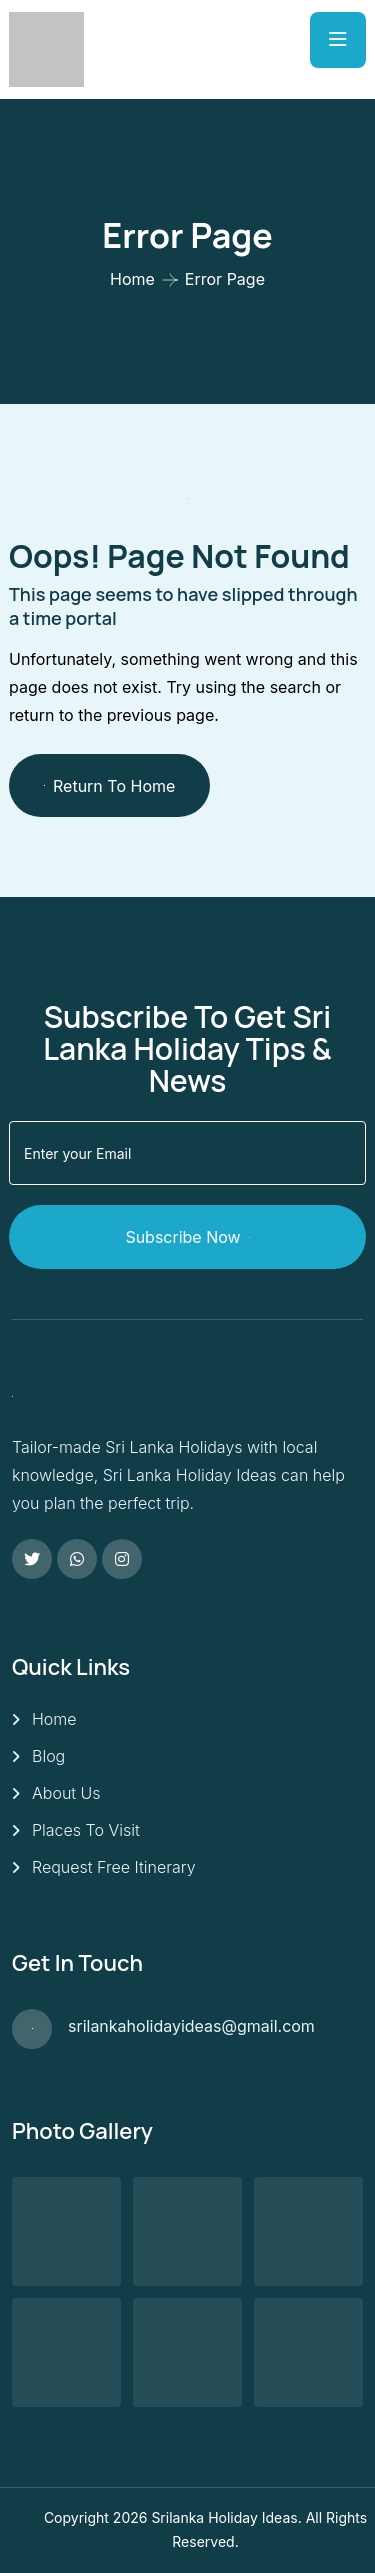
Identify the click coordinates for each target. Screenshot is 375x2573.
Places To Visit (86, 1830)
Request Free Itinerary (114, 1867)
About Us (66, 1793)
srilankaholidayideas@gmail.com (191, 2026)
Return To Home (109, 786)
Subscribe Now (187, 1237)
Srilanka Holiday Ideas (224, 2517)
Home (132, 279)
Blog (48, 1756)
